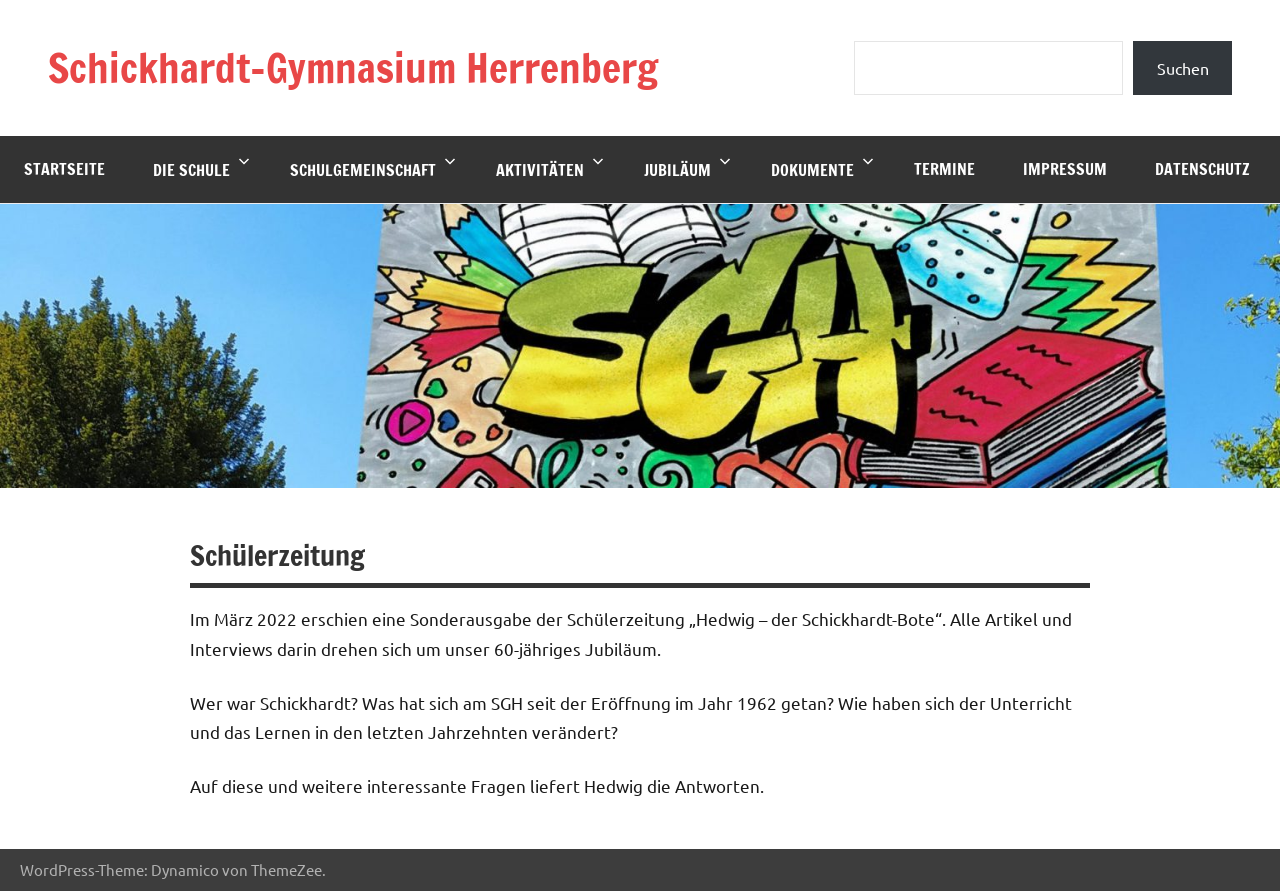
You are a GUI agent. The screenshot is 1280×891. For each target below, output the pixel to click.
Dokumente (822, 168)
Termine (944, 169)
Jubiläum (687, 168)
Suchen (1183, 68)
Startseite (64, 169)
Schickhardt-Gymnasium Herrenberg (353, 67)
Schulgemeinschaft (373, 168)
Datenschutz (1202, 169)
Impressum (1065, 169)
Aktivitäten (550, 168)
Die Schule (201, 168)
